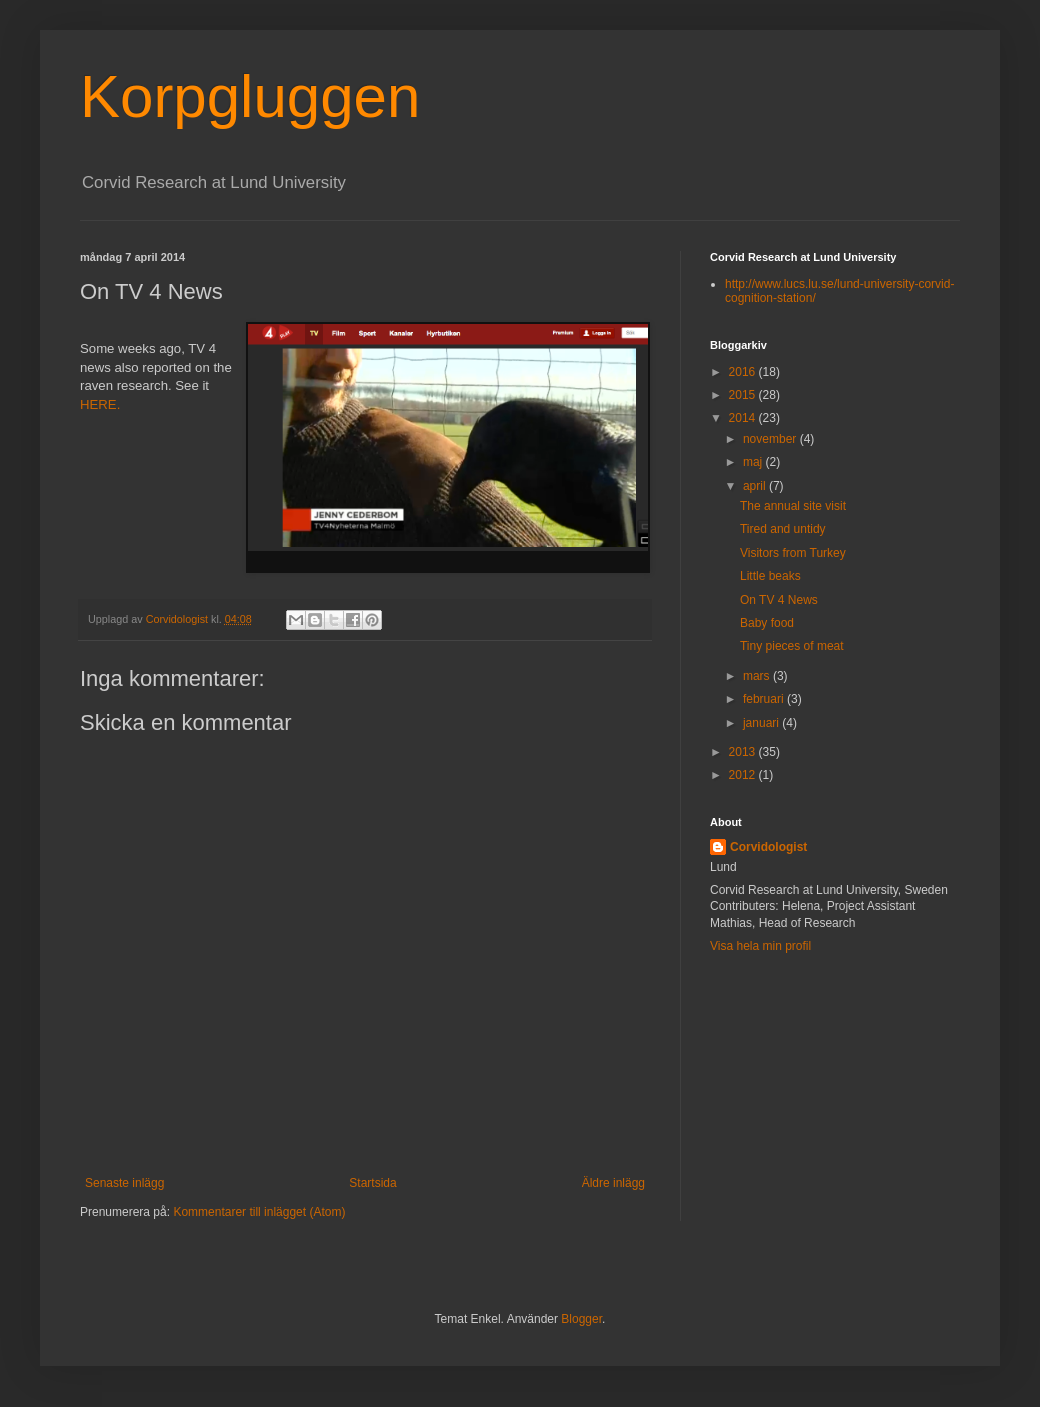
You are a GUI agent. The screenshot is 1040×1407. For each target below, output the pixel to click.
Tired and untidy (783, 529)
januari (762, 723)
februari (765, 699)
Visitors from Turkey (793, 553)
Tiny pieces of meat (792, 646)
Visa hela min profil (760, 946)
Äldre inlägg (613, 1183)
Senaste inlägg (124, 1183)
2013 (744, 752)
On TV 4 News (779, 600)
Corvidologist (768, 847)
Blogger (581, 1319)
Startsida (372, 1183)
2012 (744, 775)
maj (754, 462)
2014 (744, 418)
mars (758, 676)
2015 (744, 395)
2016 (744, 372)
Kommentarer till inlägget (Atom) (259, 1212)
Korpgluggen (250, 96)
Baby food (767, 623)
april (756, 486)
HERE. (100, 404)
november (771, 439)
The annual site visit (793, 506)
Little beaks (770, 576)
